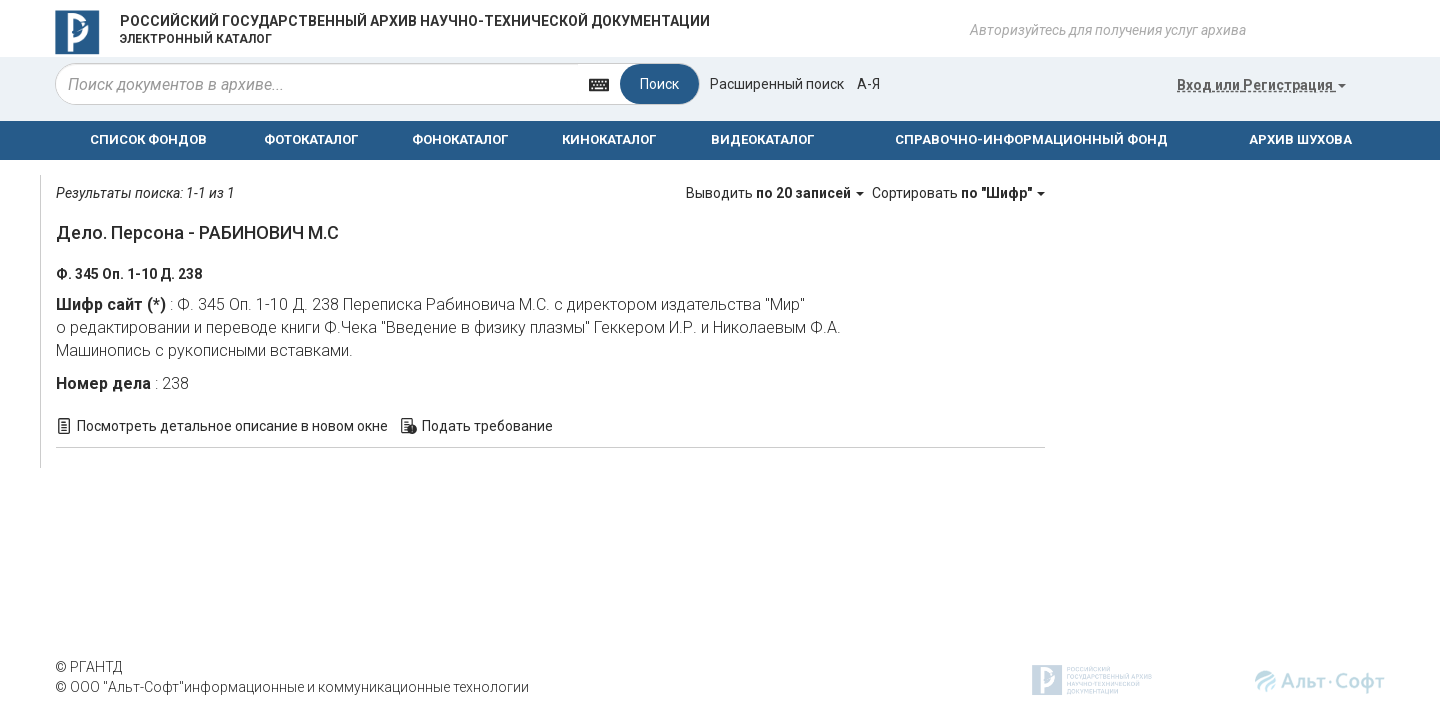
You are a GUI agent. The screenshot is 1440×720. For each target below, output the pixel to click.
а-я (868, 84)
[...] (317, 84)
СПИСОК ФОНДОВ (148, 139)
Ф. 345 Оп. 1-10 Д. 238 (129, 274)
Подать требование (487, 426)
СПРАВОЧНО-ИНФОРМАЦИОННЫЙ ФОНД (1031, 139)
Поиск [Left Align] (659, 84)
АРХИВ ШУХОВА (1300, 139)
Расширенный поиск (777, 84)
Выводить (776, 193)
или (1261, 85)
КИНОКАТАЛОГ (609, 139)
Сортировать (958, 193)
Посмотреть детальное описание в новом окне (232, 426)
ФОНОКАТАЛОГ (460, 139)
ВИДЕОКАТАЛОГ (762, 139)
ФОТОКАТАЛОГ (311, 139)
